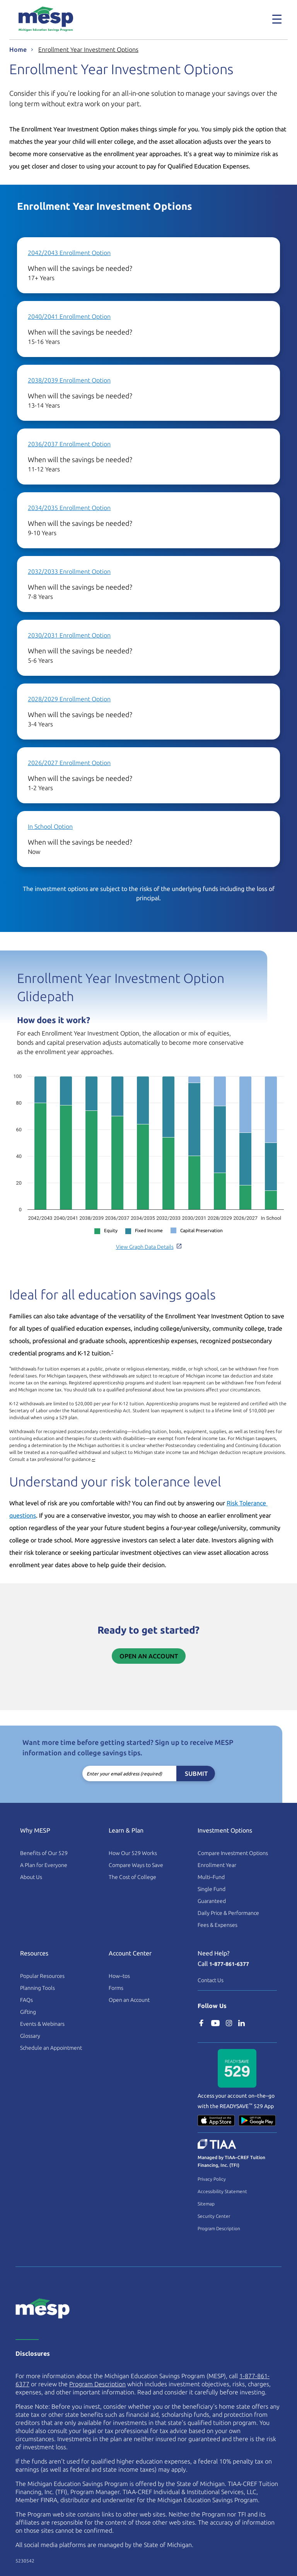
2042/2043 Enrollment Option (69, 252)
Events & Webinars (42, 2024)
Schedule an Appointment (51, 2048)
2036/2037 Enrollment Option (69, 443)
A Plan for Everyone (43, 1865)
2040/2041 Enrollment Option (69, 316)
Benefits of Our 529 (44, 1853)
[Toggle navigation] (277, 19)
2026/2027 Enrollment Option (69, 762)
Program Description (219, 2228)
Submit (196, 1773)
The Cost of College (132, 1877)
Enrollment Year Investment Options (88, 49)
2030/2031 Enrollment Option (69, 635)
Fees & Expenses (217, 1925)
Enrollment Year (217, 1865)
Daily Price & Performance (228, 1913)
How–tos (119, 1976)
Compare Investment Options (233, 1853)
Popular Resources (42, 1976)
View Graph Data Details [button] (148, 1247)
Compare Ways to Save (136, 1865)
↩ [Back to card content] (93, 1459)
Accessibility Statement (222, 2191)
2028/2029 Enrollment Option (69, 698)
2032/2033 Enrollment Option (69, 571)
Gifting (28, 2012)
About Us (31, 1877)
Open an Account (148, 1656)
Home (18, 49)
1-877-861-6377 (229, 1964)
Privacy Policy (212, 2179)
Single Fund (211, 1889)
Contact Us (211, 1980)
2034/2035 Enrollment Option (69, 507)
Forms (116, 1988)
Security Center (214, 2216)
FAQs (26, 2000)
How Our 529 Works (133, 1853)
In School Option (50, 826)
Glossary (30, 2036)
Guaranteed (212, 1901)
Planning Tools (37, 1988)
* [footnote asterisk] (112, 1352)
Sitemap (206, 2203)
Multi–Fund (211, 1877)
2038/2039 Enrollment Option (69, 380)
